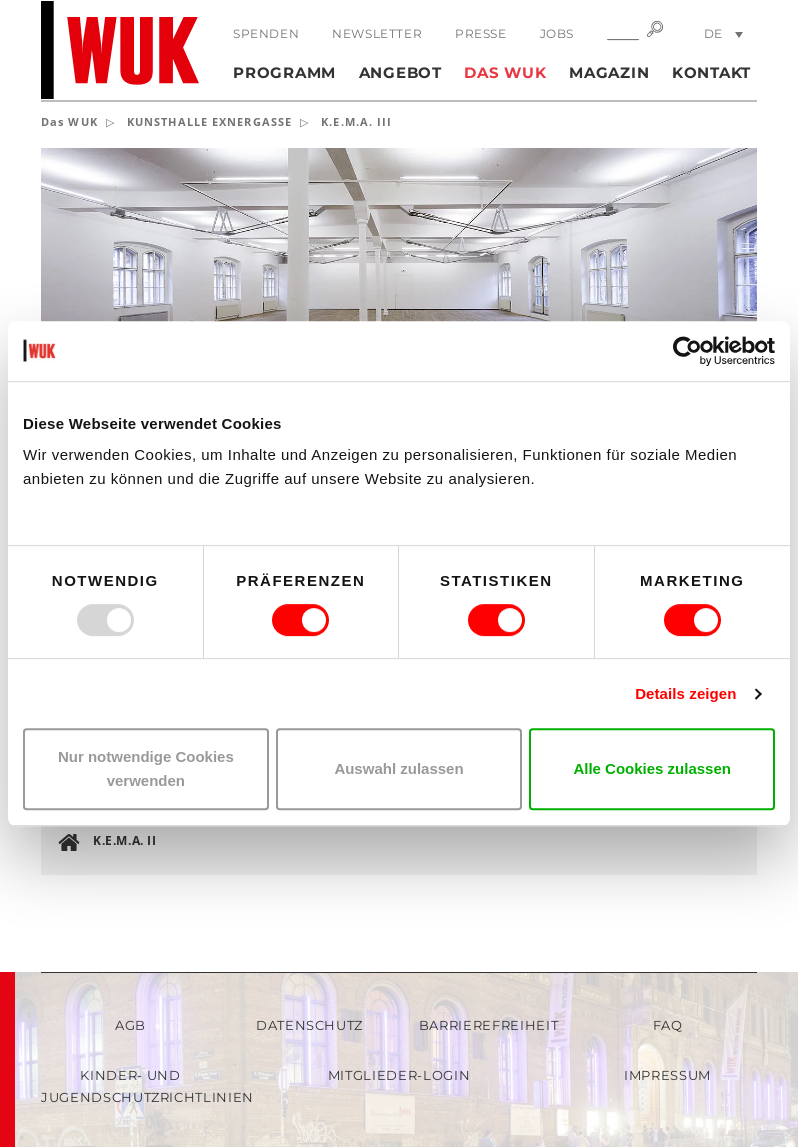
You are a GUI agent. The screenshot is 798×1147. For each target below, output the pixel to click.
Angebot (400, 72)
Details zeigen (685, 693)
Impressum (667, 1075)
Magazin (609, 72)
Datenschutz (309, 1025)
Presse (481, 33)
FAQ (668, 1025)
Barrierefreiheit (488, 1025)
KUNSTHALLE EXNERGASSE (209, 121)
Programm (284, 72)
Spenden (266, 33)
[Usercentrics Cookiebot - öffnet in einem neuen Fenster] (687, 351)
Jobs (557, 33)
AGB (130, 1025)
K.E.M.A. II (125, 840)
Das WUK (505, 72)
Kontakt (711, 72)
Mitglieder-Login (399, 1075)
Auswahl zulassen (398, 768)
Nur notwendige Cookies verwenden (146, 768)
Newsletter (377, 33)
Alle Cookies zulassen (652, 768)
